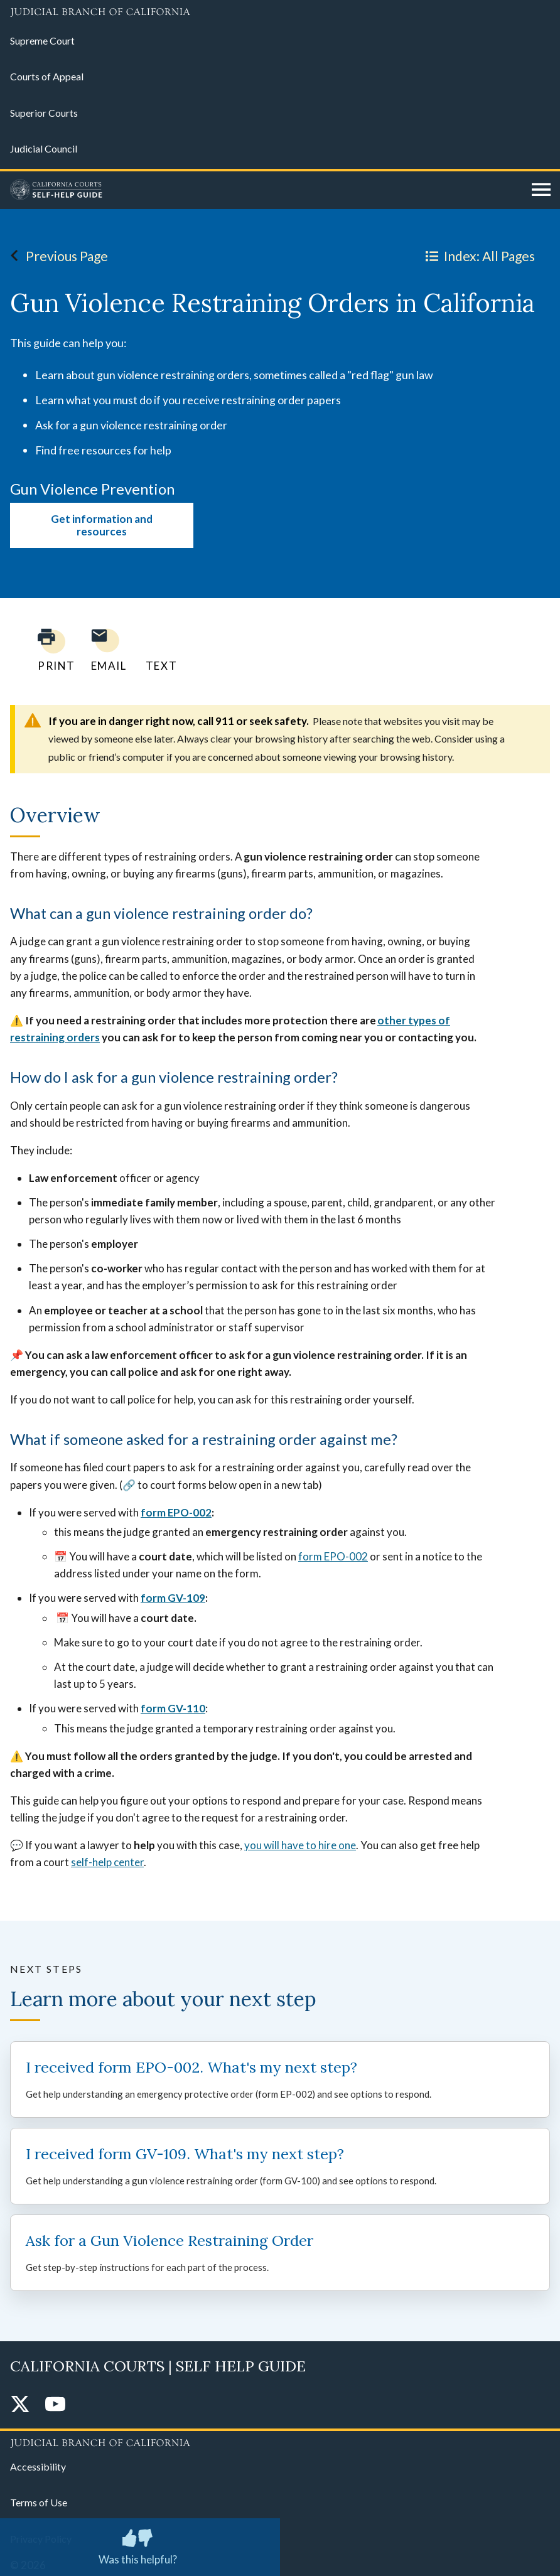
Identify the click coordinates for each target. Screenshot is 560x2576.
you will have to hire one (300, 1845)
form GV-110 (173, 1708)
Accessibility (38, 2466)
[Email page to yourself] (105, 650)
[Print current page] (49, 650)
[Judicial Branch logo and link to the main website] (280, 13)
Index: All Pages (478, 255)
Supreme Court (42, 40)
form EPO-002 (176, 1512)
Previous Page (55, 255)
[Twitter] (20, 2405)
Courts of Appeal (46, 76)
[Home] (266, 190)
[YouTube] (55, 2405)
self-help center (107, 1862)
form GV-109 (173, 1597)
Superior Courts (44, 113)
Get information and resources (102, 525)
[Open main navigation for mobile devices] (541, 190)
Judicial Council (43, 148)
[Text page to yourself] (158, 650)
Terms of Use (38, 2502)
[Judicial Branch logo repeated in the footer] (280, 2441)
